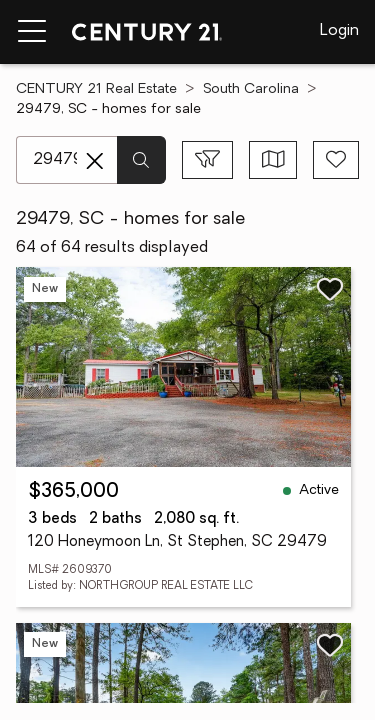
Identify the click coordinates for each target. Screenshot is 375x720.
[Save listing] (330, 289)
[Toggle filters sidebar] (207, 160)
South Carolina (251, 89)
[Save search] (336, 160)
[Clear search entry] (95, 161)
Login (339, 31)
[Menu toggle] (32, 32)
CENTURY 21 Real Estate (96, 89)
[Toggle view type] (273, 160)
